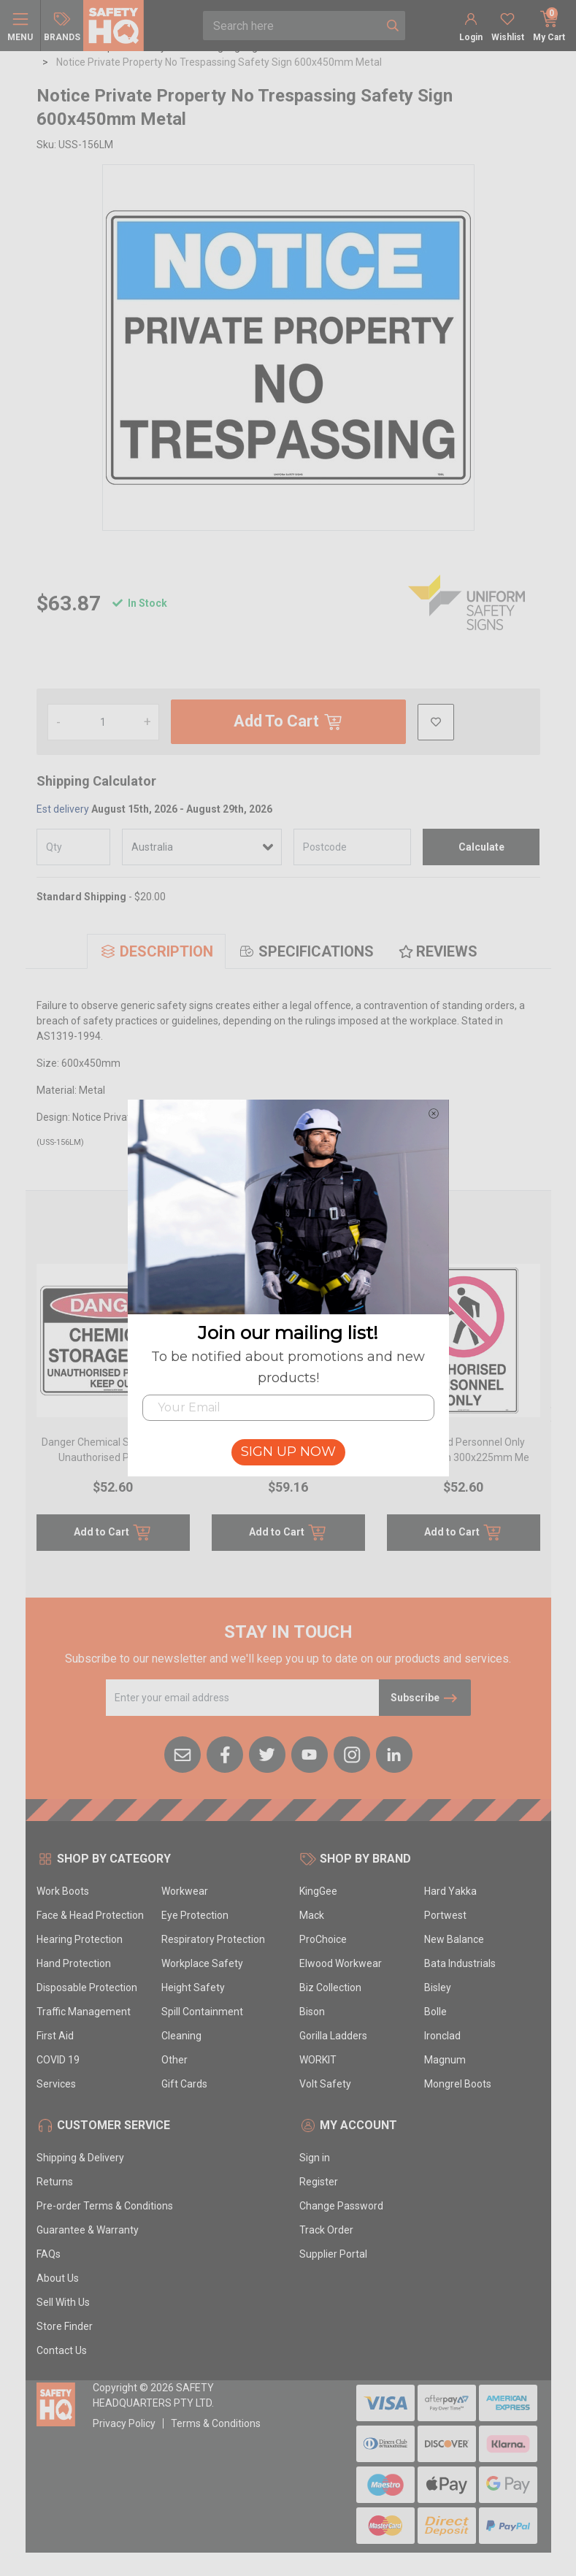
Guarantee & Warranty (88, 2230)
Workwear (184, 1891)
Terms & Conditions (216, 2423)
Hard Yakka (450, 1891)
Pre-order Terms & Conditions (105, 2206)
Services (56, 2084)
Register (318, 2182)
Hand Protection (74, 1963)
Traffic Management (84, 2011)
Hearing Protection (80, 1939)
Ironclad (442, 2036)
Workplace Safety (202, 1963)
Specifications (306, 951)
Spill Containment (202, 2011)
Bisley (437, 1987)
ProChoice (323, 1939)
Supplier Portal (333, 2254)
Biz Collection (330, 1987)
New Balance (454, 1939)
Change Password (341, 2206)
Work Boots (63, 1891)
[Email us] (182, 1753)
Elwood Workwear (340, 1963)
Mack (311, 1915)
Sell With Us (63, 2302)
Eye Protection (195, 1915)
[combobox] (292, 25)
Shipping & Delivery (80, 2157)
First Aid (55, 2036)
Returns (55, 2182)
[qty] (74, 847)
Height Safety (193, 1987)
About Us (58, 2278)
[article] (113, 1416)
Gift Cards (184, 2084)
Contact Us (62, 2350)
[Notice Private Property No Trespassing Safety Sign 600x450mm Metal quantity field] (103, 722)
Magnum (445, 2060)
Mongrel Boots (457, 2084)
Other (174, 2060)
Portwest (445, 1915)
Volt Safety (325, 2084)
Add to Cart (113, 1532)
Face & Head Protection (90, 1915)
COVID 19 (58, 2060)
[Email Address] (243, 1697)
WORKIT (318, 2060)
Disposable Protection (87, 1987)
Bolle (435, 2011)
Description (156, 951)
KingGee (318, 1891)
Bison (312, 2011)
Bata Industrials (460, 1963)
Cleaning (181, 2036)
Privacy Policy (124, 2423)
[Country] (202, 847)
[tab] (156, 951)
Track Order (326, 2230)
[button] (436, 722)
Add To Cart (288, 722)
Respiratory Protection (213, 1939)
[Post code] (352, 847)
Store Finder (65, 2326)
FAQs (49, 2254)
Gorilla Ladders (333, 2036)
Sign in (314, 2157)
